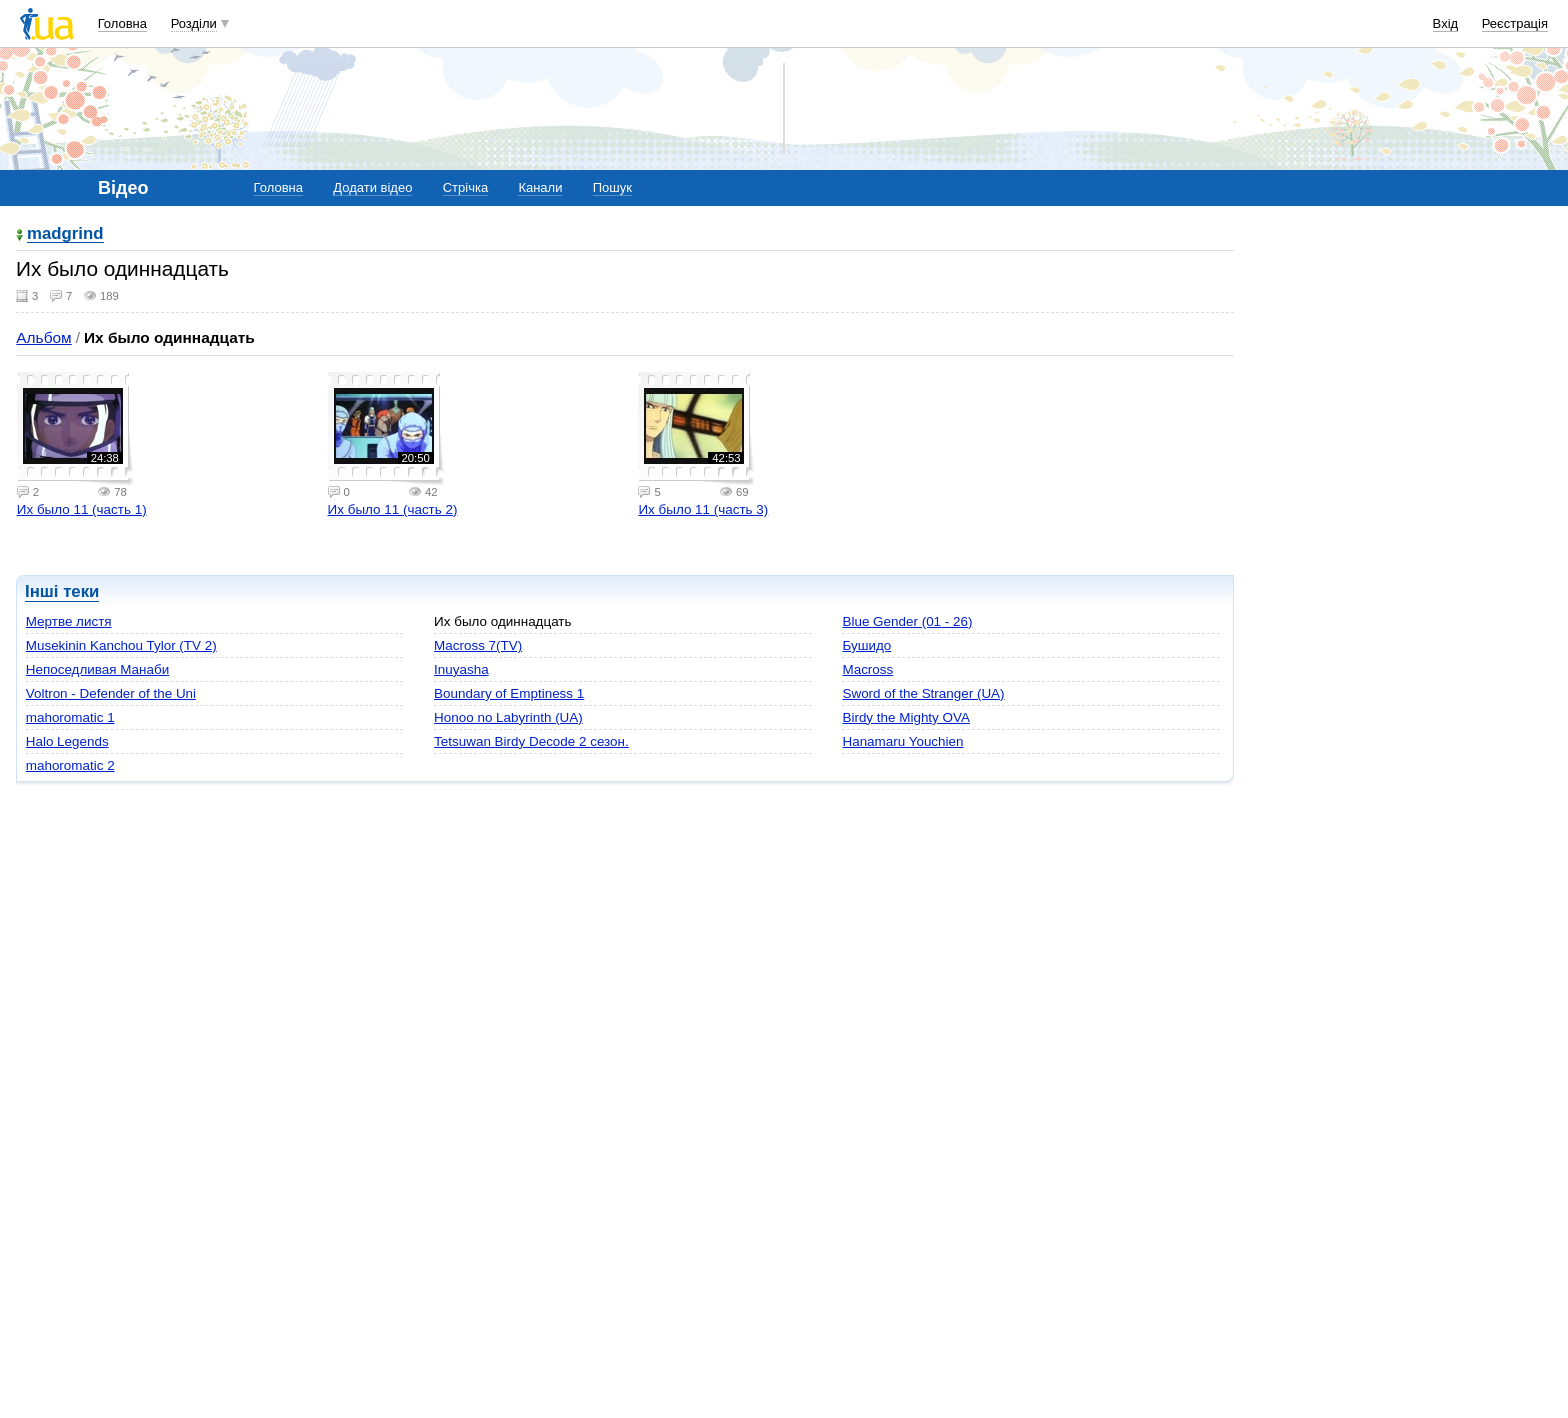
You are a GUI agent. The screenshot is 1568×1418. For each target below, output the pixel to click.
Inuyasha (461, 669)
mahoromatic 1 (70, 717)
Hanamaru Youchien (902, 741)
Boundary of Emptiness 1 (509, 693)
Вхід (1446, 23)
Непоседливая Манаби (97, 669)
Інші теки (62, 591)
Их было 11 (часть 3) (703, 509)
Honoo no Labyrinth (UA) (508, 717)
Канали (540, 187)
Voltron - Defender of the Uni (111, 693)
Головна (122, 23)
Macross (867, 669)
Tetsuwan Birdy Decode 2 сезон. (531, 741)
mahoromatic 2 (70, 765)
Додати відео (372, 187)
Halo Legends (67, 741)
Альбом (43, 337)
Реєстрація (1515, 23)
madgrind (65, 234)
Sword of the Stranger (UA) (923, 693)
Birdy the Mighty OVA (905, 717)
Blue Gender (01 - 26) (907, 621)
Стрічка (465, 187)
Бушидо (866, 645)
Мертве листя (69, 621)
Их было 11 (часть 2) (393, 509)
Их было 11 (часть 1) (82, 509)
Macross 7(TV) (478, 645)
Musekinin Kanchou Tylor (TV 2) (121, 645)
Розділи (194, 23)
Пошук (612, 187)
